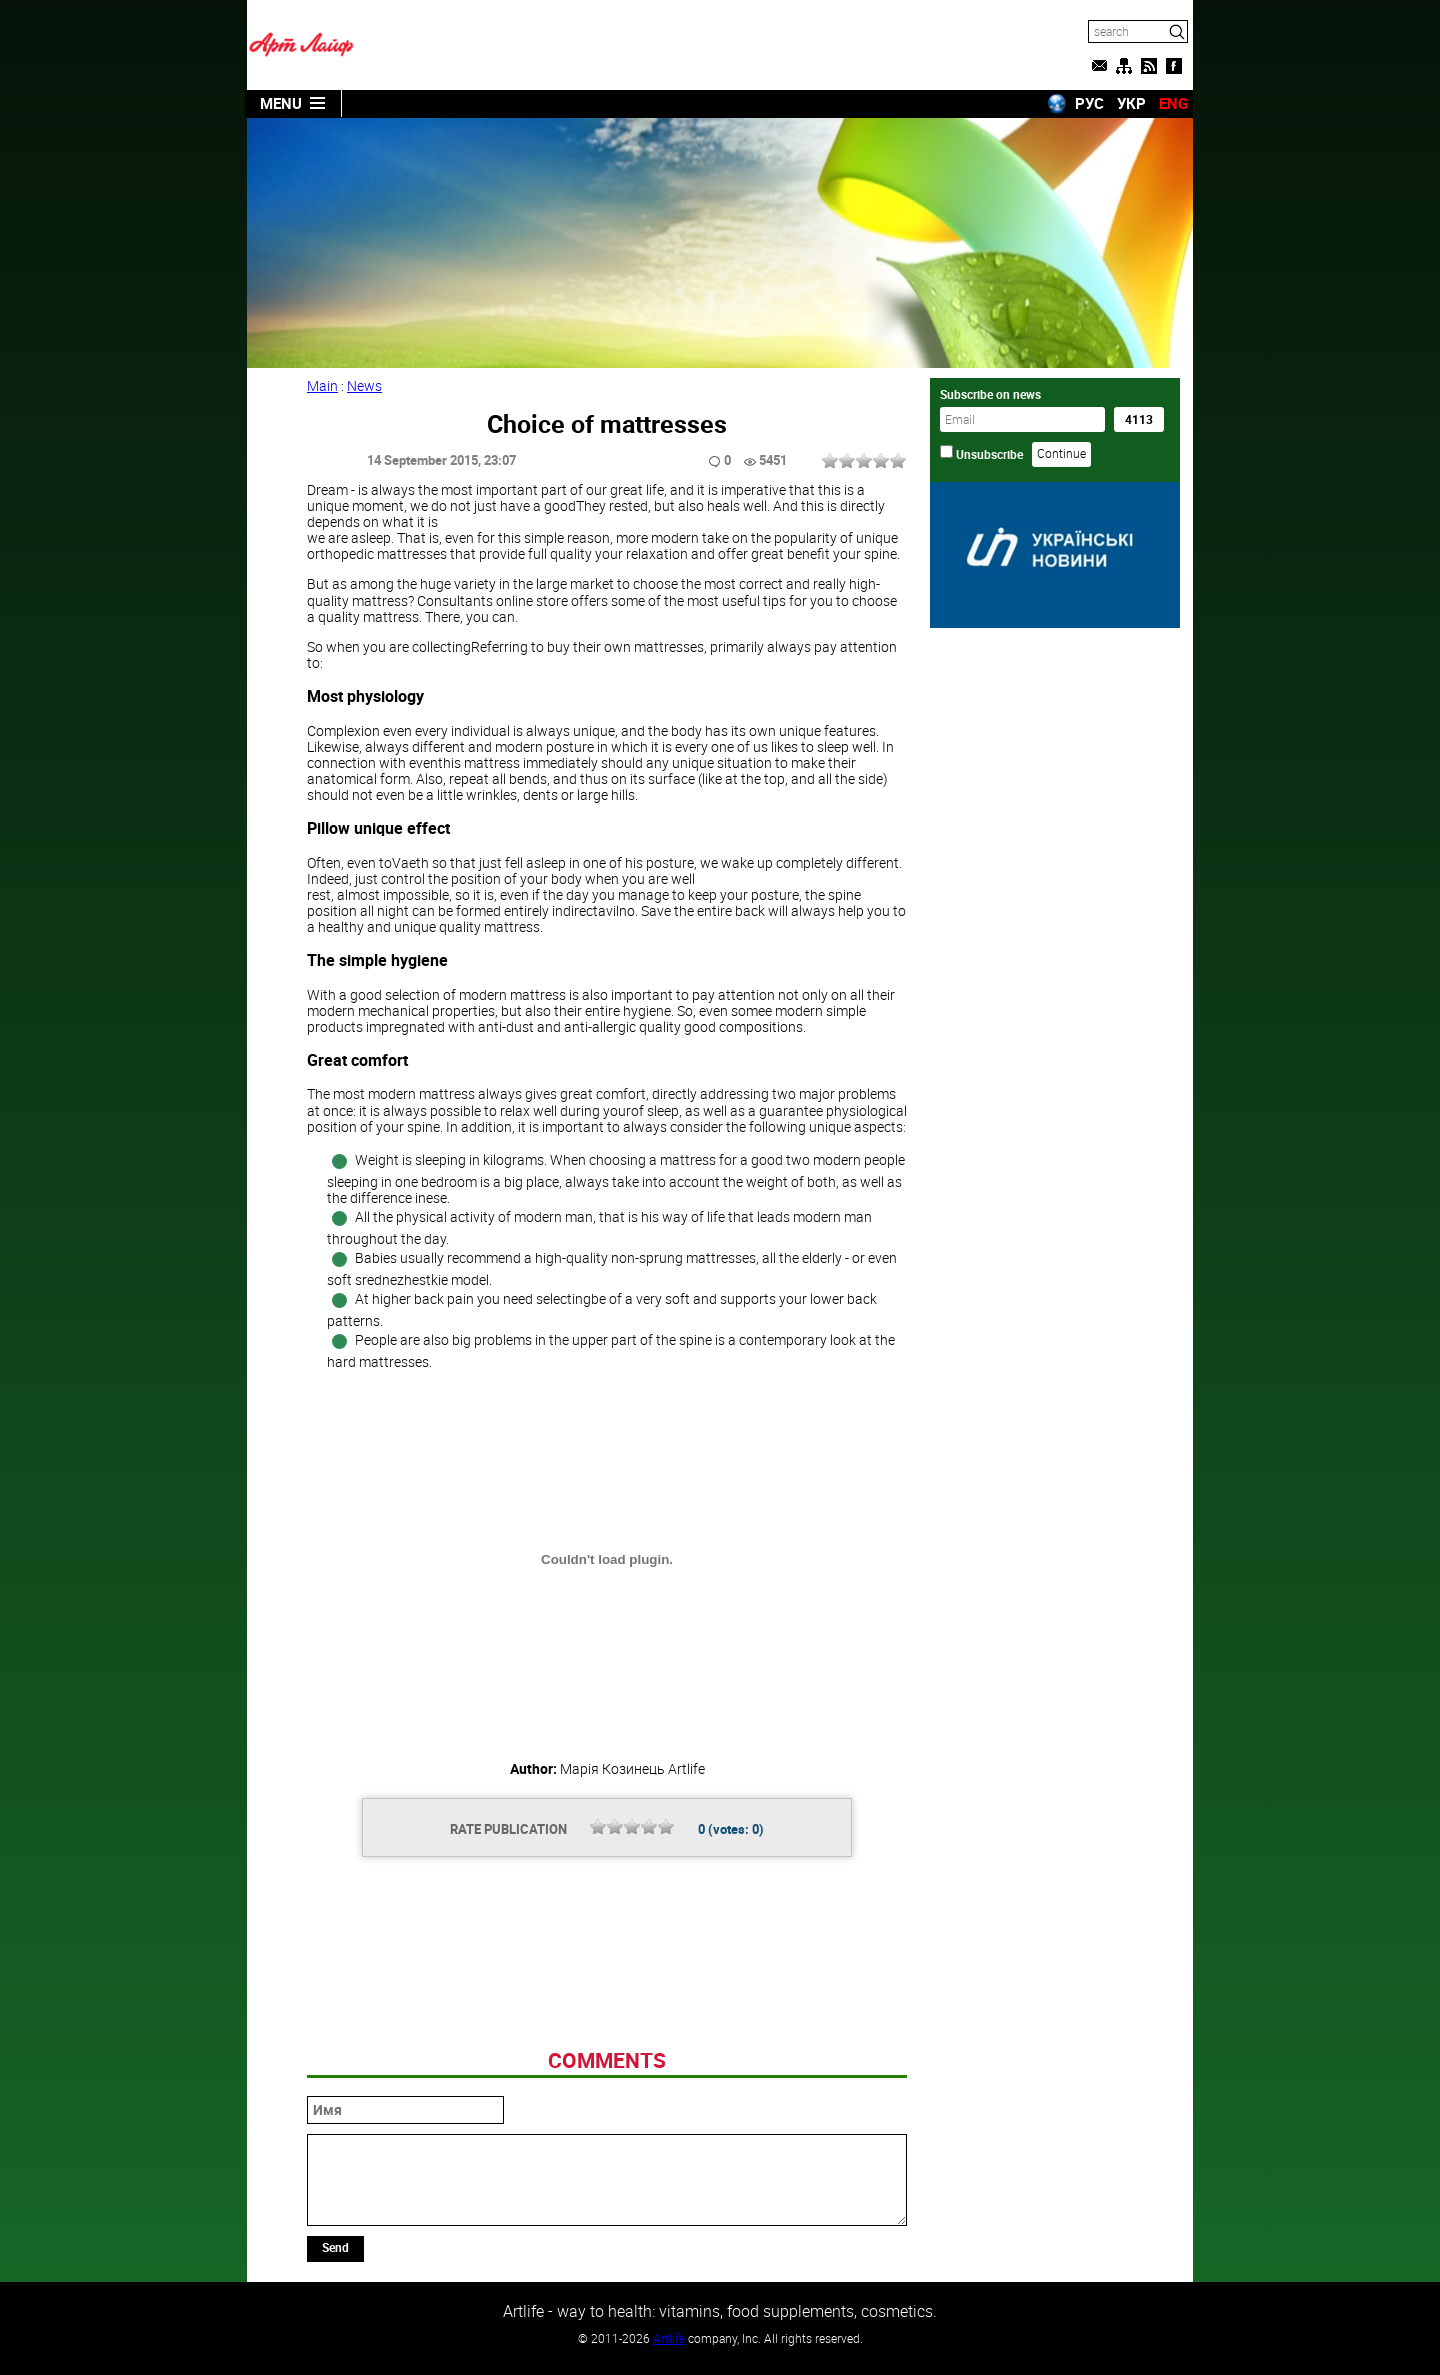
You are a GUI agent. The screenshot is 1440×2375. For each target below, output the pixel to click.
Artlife (669, 2338)
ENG (1173, 103)
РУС (1089, 103)
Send (335, 2247)
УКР (1131, 103)
